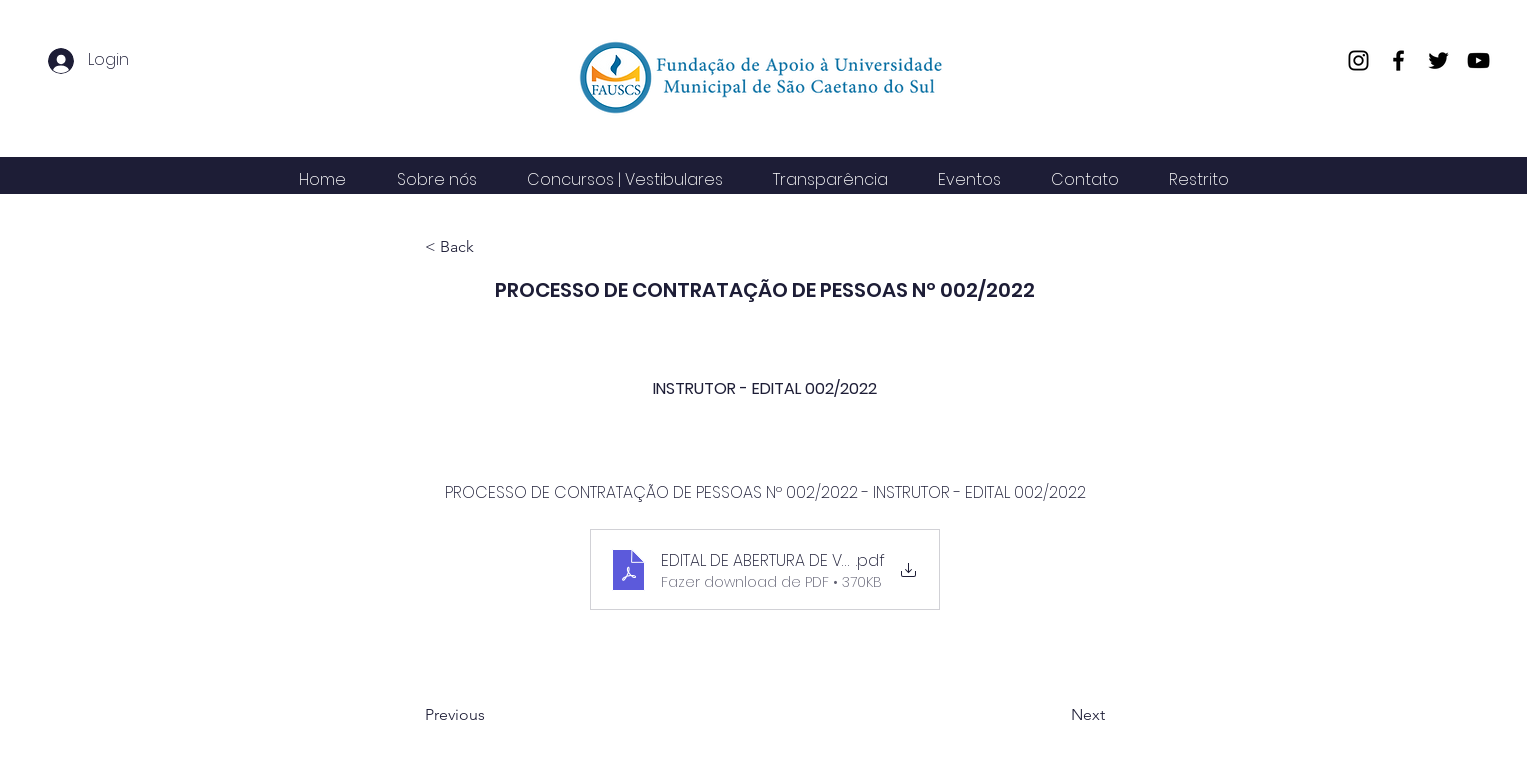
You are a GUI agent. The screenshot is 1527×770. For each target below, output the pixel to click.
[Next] (1055, 715)
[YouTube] (1478, 60)
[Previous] (491, 715)
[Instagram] (1358, 60)
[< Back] (491, 247)
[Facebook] (1398, 60)
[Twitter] (1438, 60)
